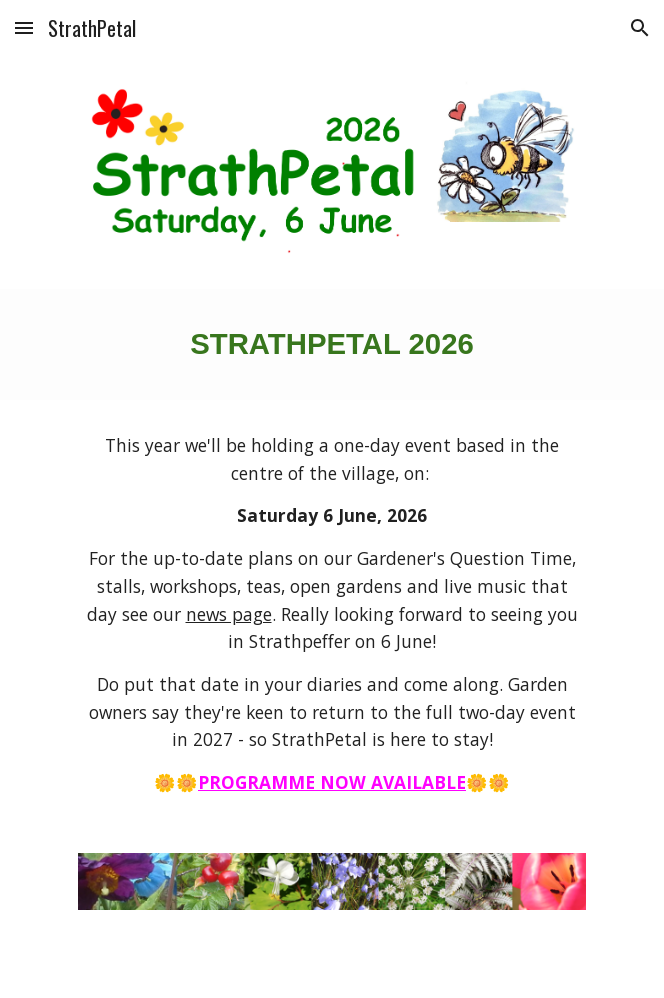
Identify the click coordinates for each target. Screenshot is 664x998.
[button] (24, 27)
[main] (331, 344)
